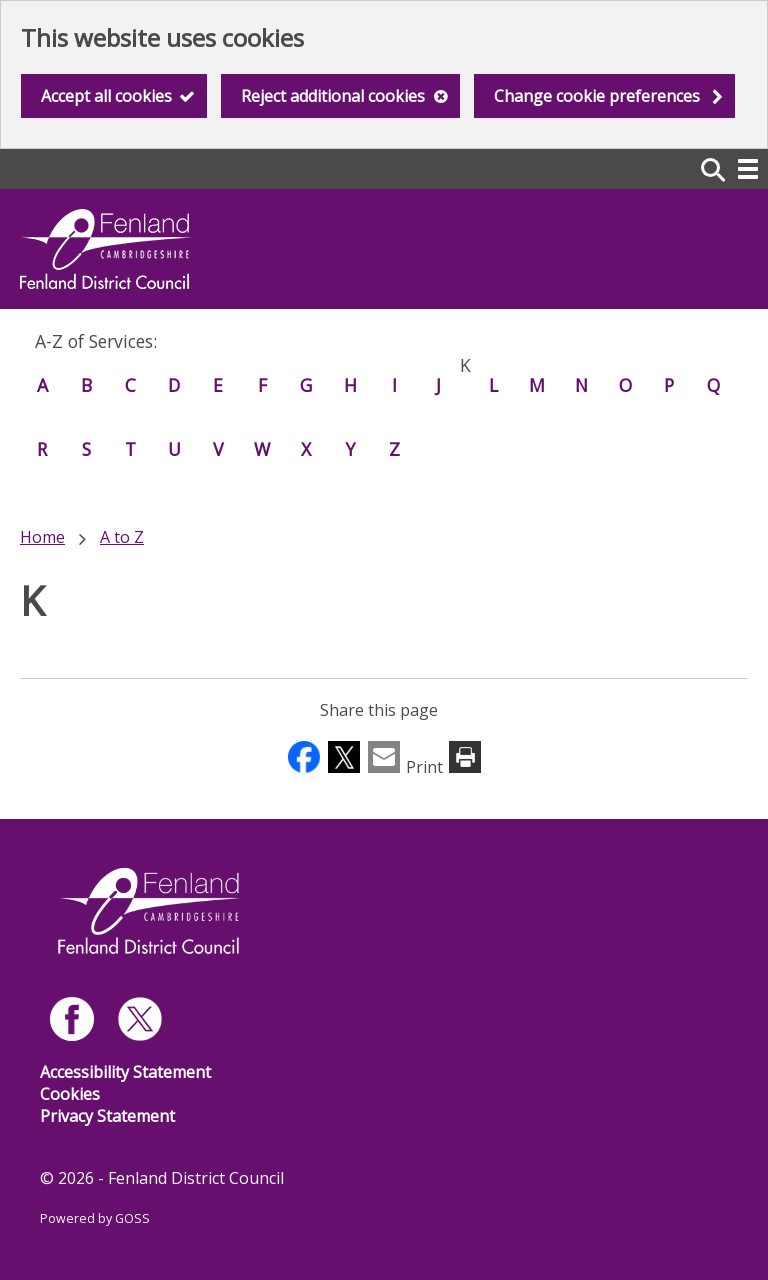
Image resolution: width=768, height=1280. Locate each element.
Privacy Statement (107, 1116)
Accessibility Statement (125, 1072)
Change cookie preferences (597, 96)
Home (42, 537)
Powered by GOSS (95, 1218)
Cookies (70, 1094)
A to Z (122, 537)
